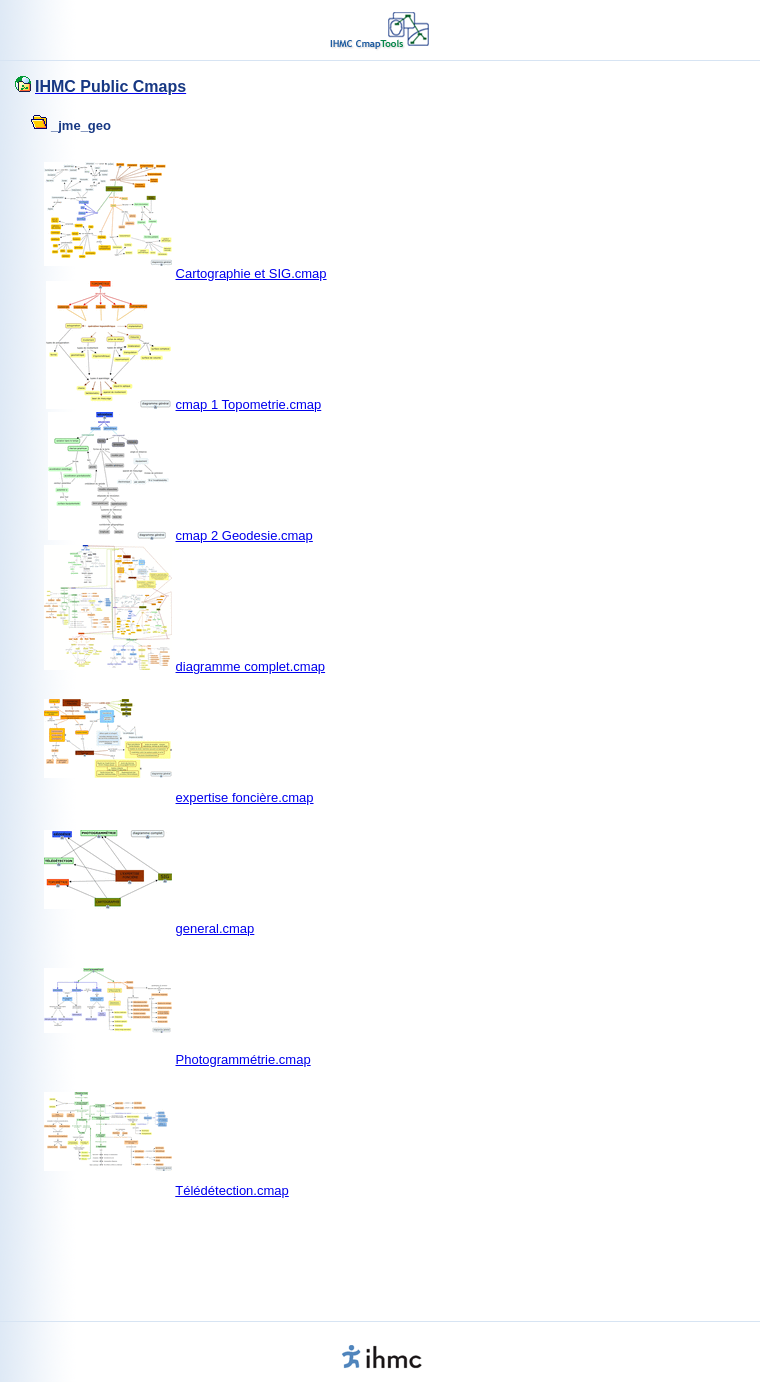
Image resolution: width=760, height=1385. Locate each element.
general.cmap (215, 928)
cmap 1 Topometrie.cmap (249, 404)
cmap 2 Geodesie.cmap (244, 535)
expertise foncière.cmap (245, 797)
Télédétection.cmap (231, 1190)
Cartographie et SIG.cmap (251, 273)
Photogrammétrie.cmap (243, 1059)
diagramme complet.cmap (251, 666)
